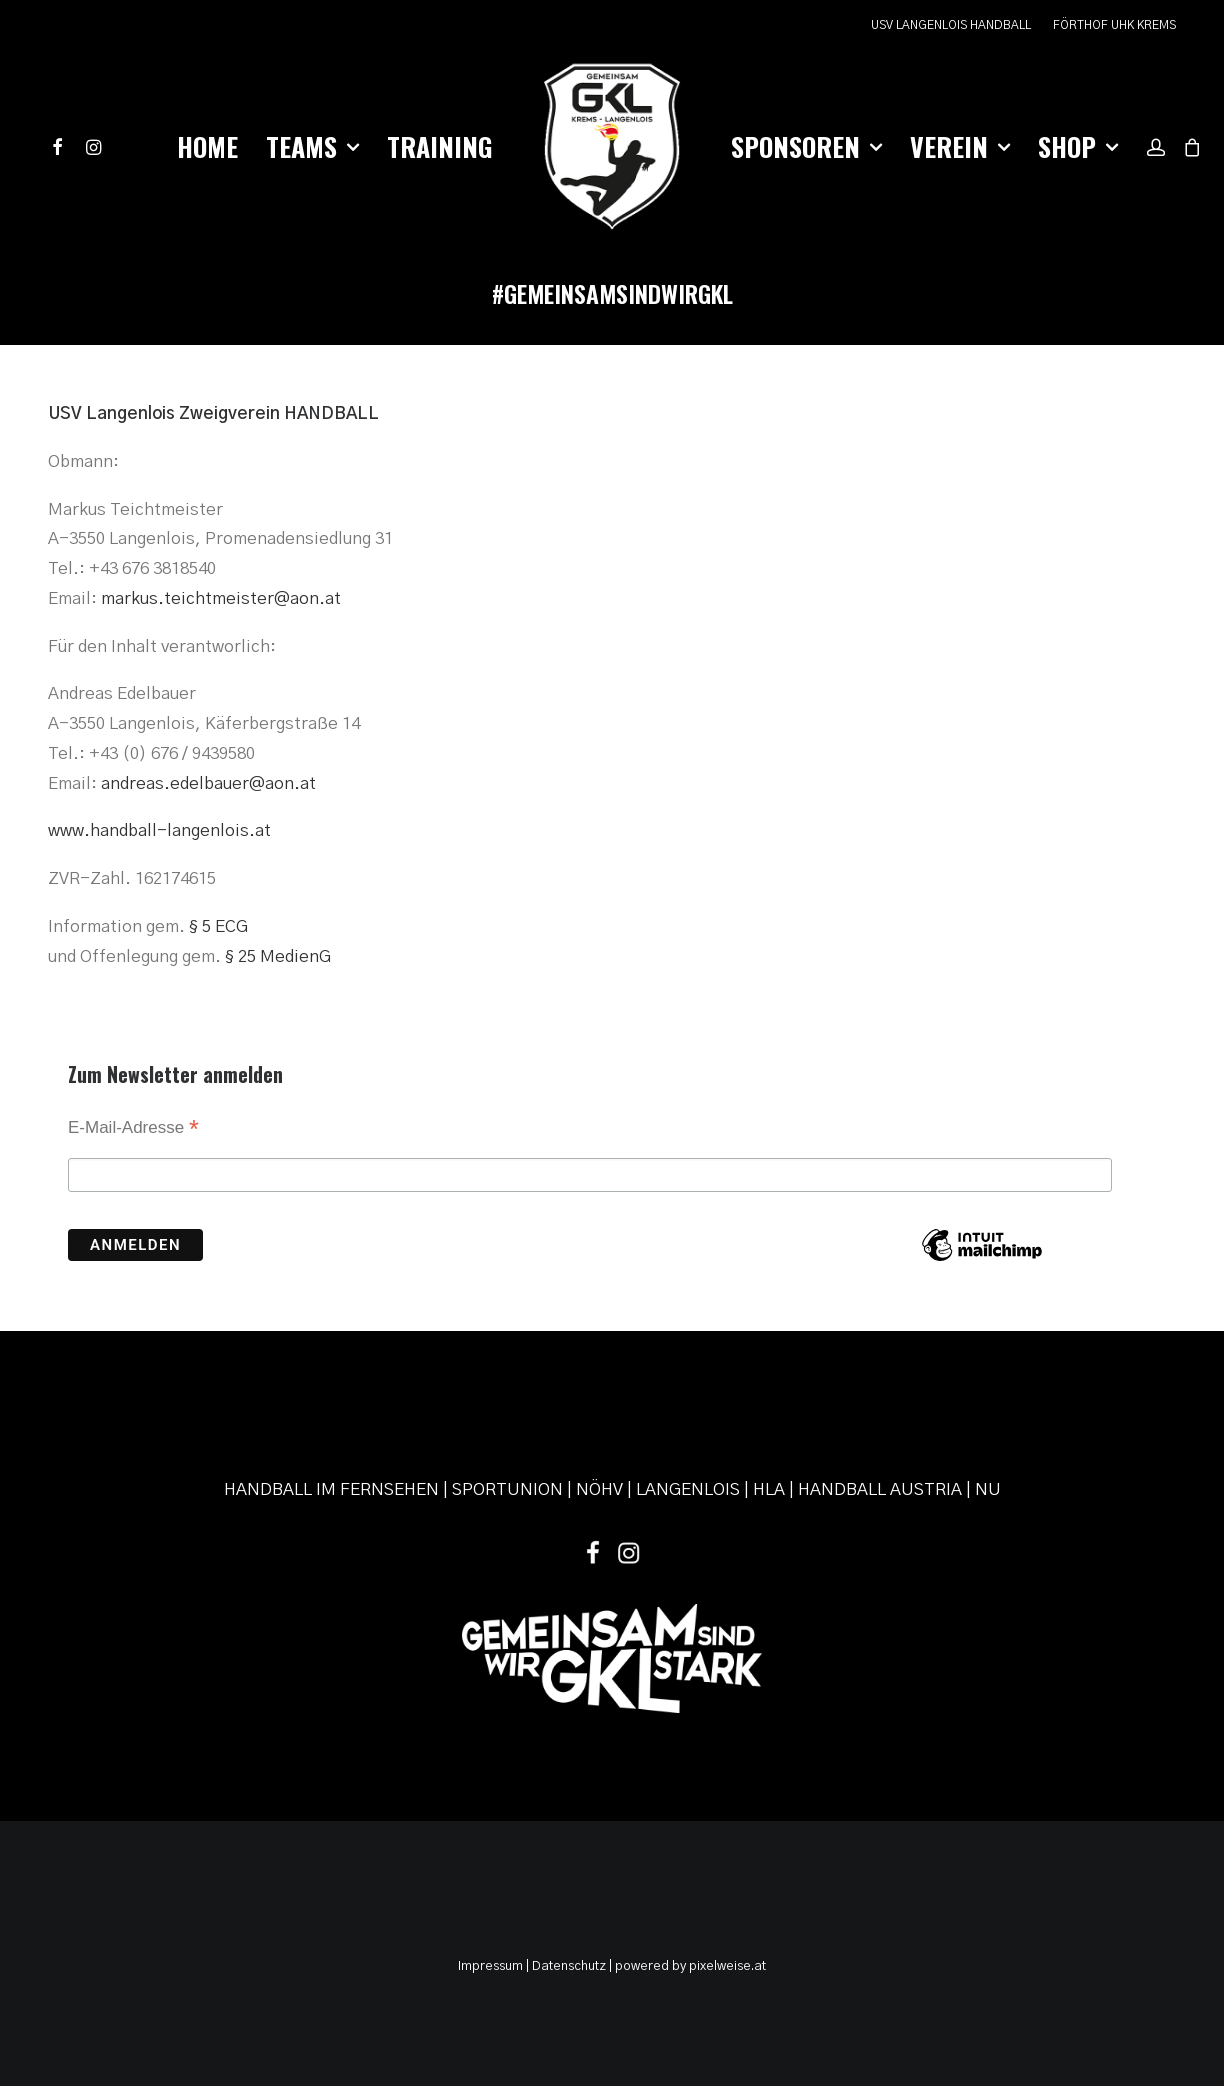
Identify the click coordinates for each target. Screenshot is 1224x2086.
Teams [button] (312, 146)
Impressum (490, 1966)
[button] (61, 147)
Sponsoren (806, 146)
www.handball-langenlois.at (159, 830)
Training (440, 146)
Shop (1078, 146)
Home (207, 146)
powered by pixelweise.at (690, 1966)
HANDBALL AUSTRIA (880, 1489)
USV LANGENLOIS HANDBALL (951, 25)
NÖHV (599, 1489)
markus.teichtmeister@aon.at (221, 598)
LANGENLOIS (688, 1489)
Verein (960, 146)
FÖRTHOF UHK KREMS (1114, 25)
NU (988, 1489)
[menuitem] (955, 25)
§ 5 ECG (218, 926)
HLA (769, 1489)
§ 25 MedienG (278, 956)
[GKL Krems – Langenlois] (612, 147)
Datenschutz (569, 1966)
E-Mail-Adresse (133, 1129)
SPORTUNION (507, 1489)
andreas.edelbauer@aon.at (208, 783)
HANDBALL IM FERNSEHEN (331, 1489)
